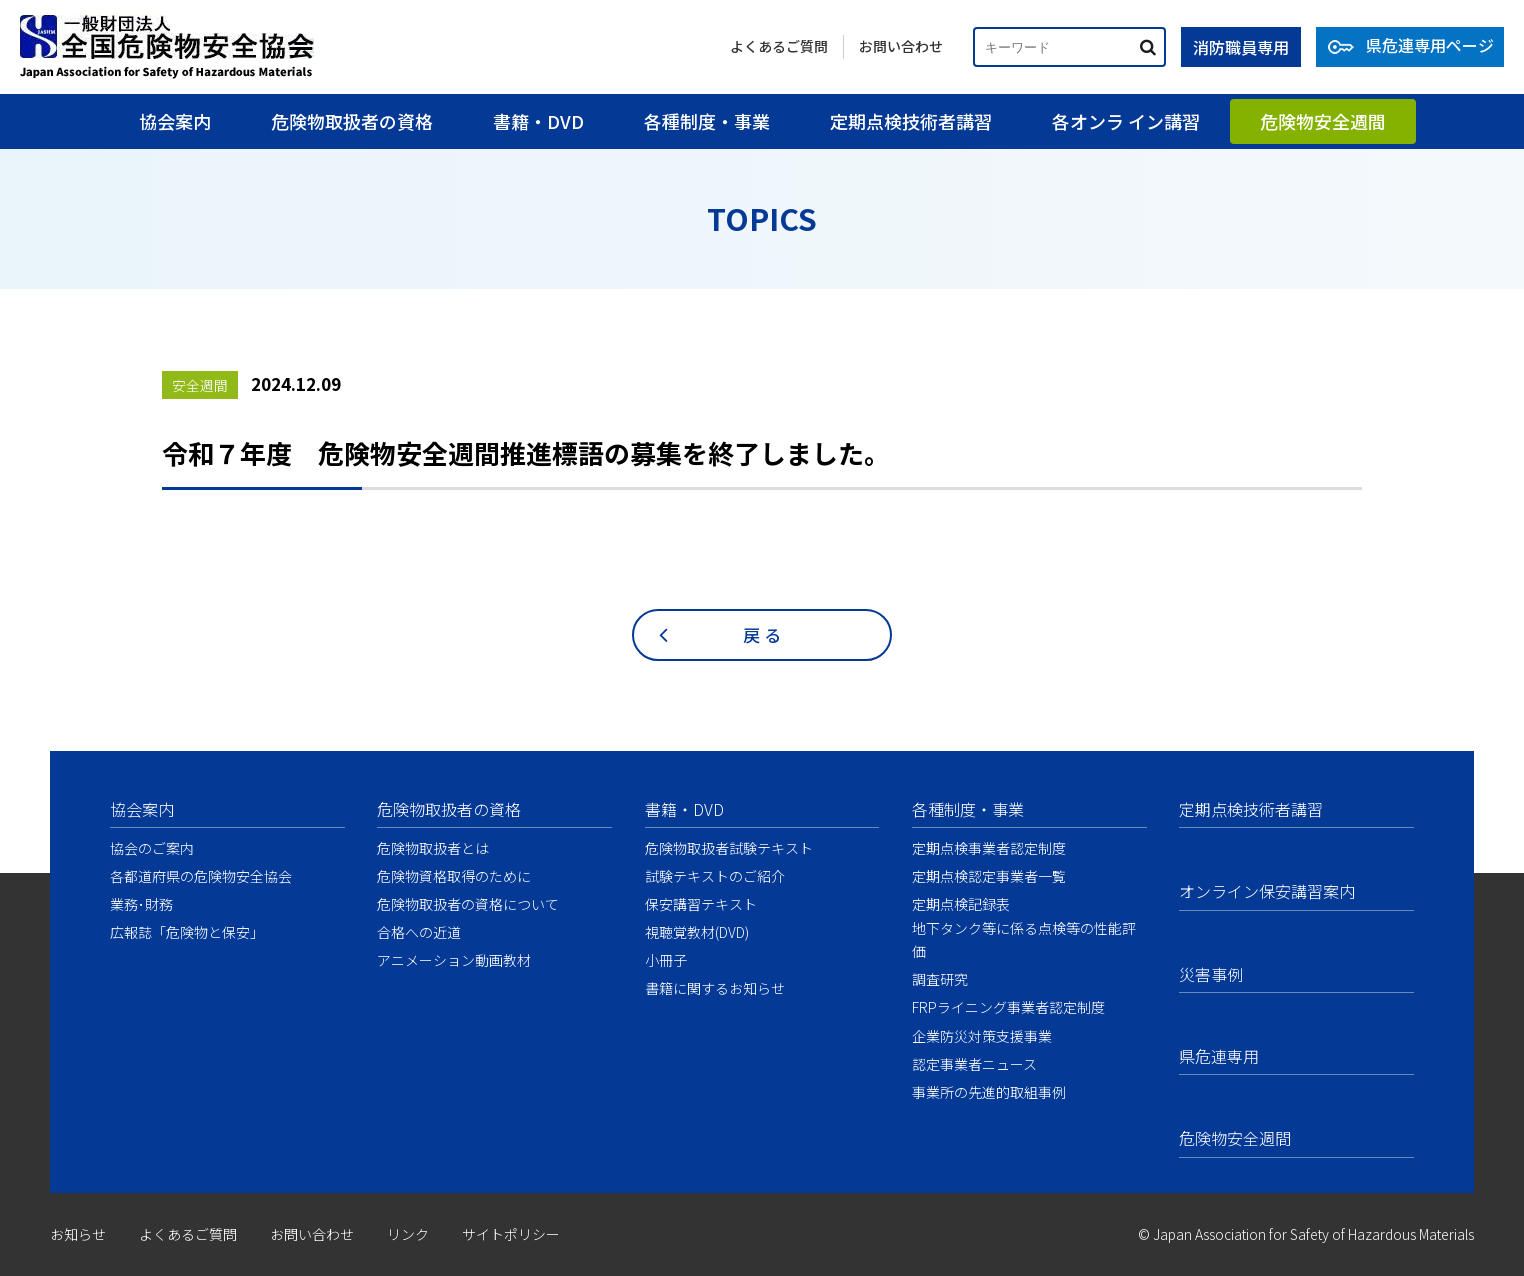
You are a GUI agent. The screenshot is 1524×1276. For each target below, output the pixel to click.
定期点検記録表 (961, 904)
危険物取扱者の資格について (468, 904)
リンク (408, 1234)
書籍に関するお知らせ (715, 988)
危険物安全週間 (1323, 121)
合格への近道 (419, 932)
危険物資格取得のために (454, 876)
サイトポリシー (511, 1234)
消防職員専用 (1241, 47)
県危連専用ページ (1430, 45)
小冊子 (666, 960)
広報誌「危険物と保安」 (187, 932)
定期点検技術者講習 (911, 121)
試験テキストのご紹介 (715, 876)
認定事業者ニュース (974, 1064)
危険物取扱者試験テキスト (729, 848)
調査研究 (940, 979)
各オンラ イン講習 (1126, 121)
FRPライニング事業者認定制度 (1008, 1007)
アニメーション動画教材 (454, 960)
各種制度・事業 (707, 121)
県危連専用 (1219, 1056)
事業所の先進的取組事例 (989, 1092)
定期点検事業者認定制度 (989, 848)
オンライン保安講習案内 (1267, 891)
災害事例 (1211, 974)
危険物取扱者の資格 (352, 121)
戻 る (762, 634)
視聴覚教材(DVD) (697, 932)
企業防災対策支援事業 (982, 1036)
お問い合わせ (901, 46)
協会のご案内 (152, 848)
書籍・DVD (538, 121)
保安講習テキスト (701, 904)
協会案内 (175, 121)
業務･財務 (141, 904)
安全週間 (200, 385)
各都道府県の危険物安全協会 (201, 876)
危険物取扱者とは (433, 848)
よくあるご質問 (779, 46)
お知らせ (78, 1234)
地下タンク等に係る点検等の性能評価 (1024, 939)
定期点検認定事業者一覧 (989, 876)
